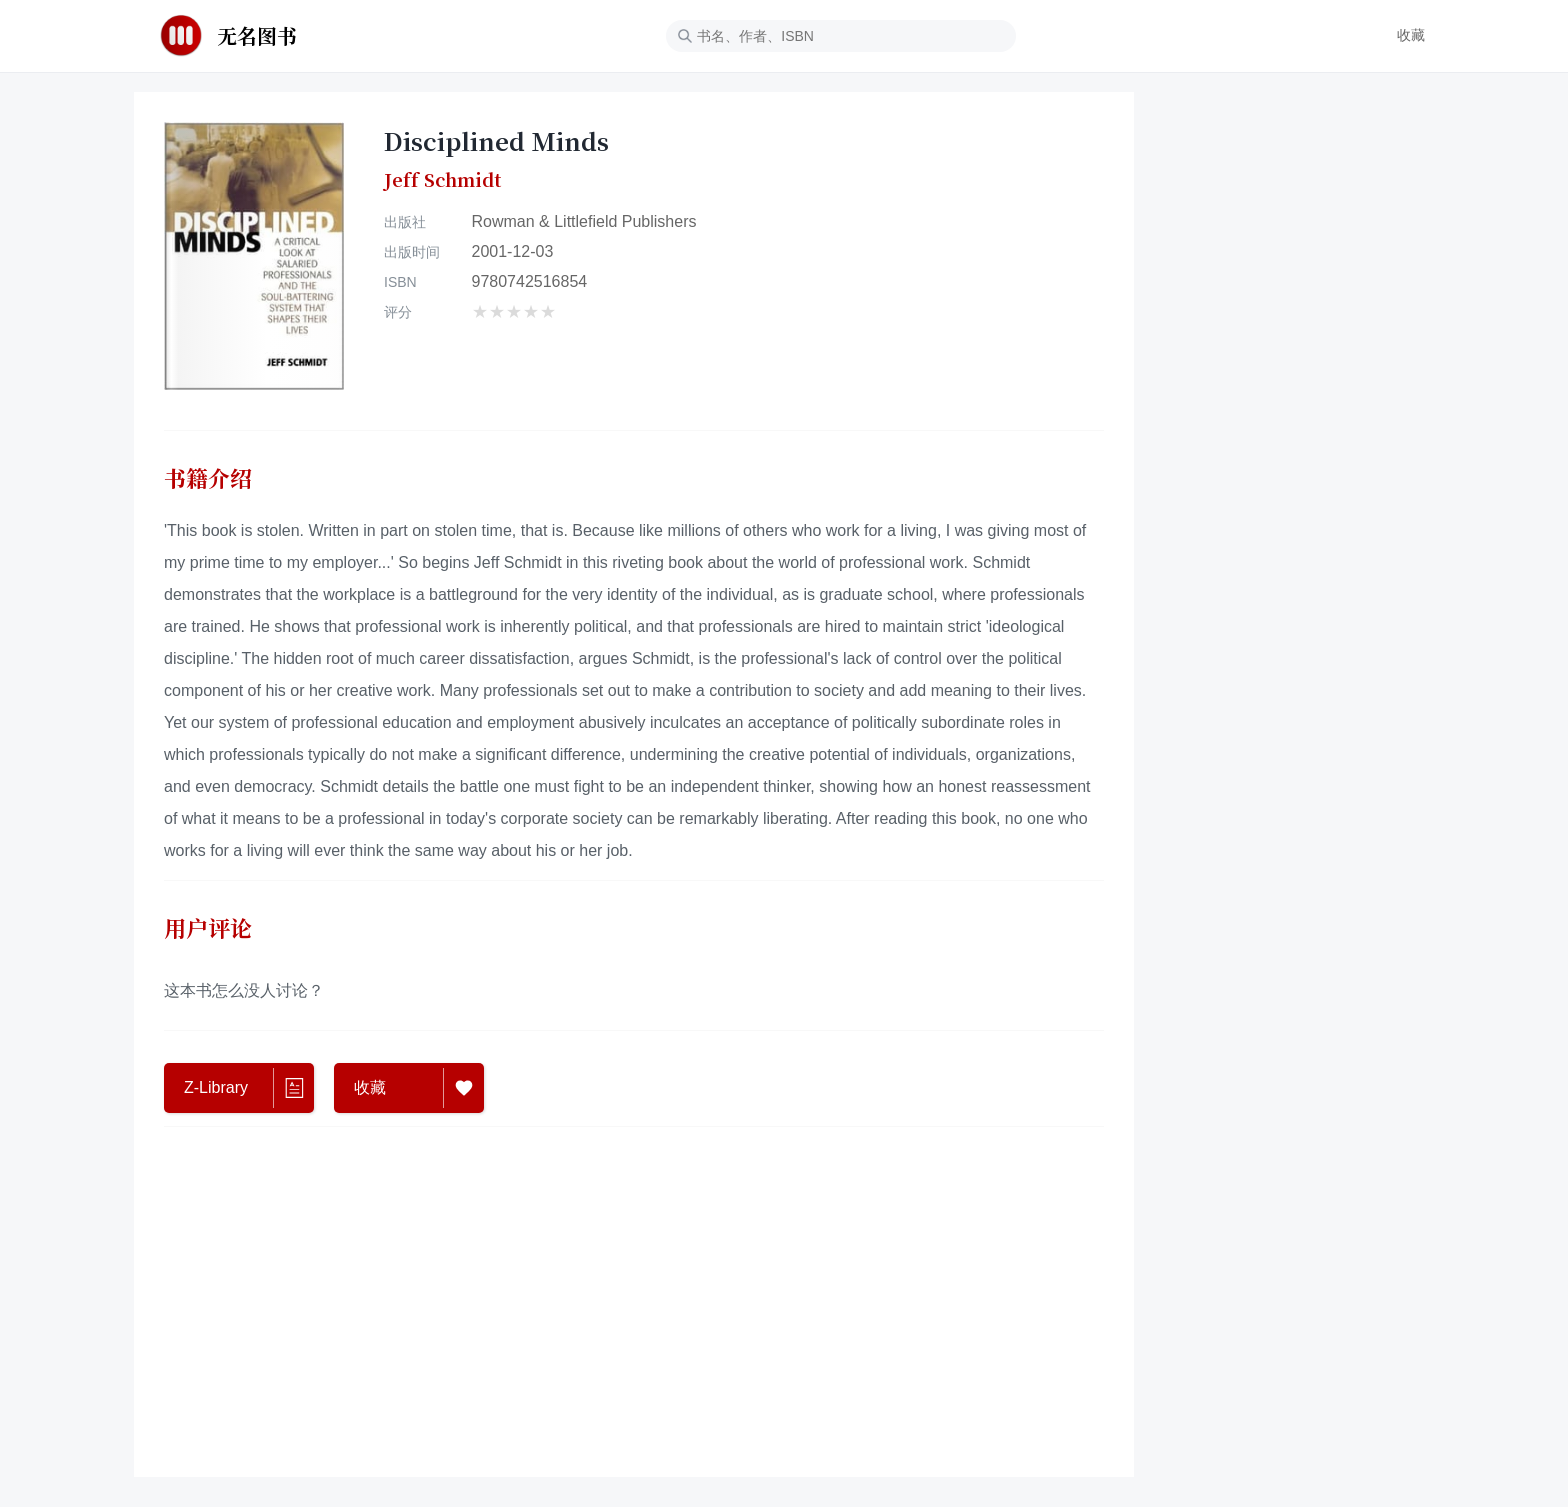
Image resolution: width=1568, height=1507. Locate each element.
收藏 (1411, 35)
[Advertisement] (634, 1297)
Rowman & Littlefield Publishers (584, 221)
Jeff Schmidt (442, 180)
